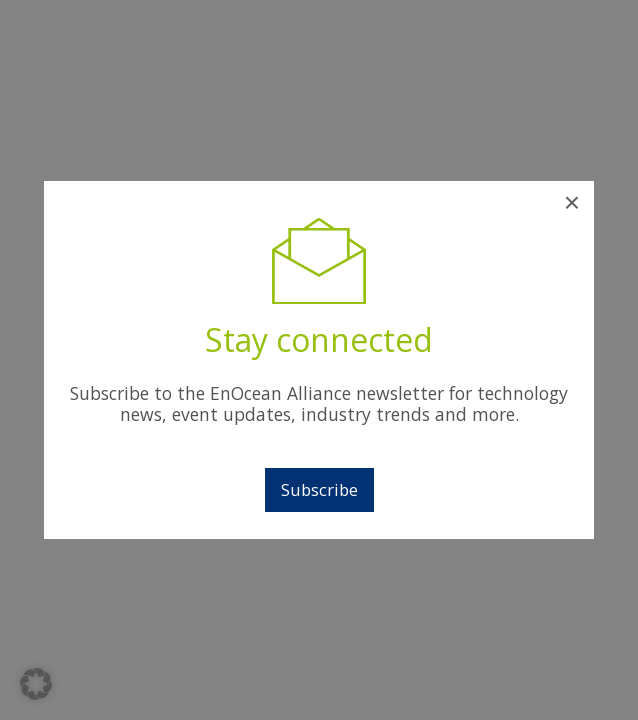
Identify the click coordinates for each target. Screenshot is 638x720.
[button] (36, 684)
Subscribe (319, 489)
